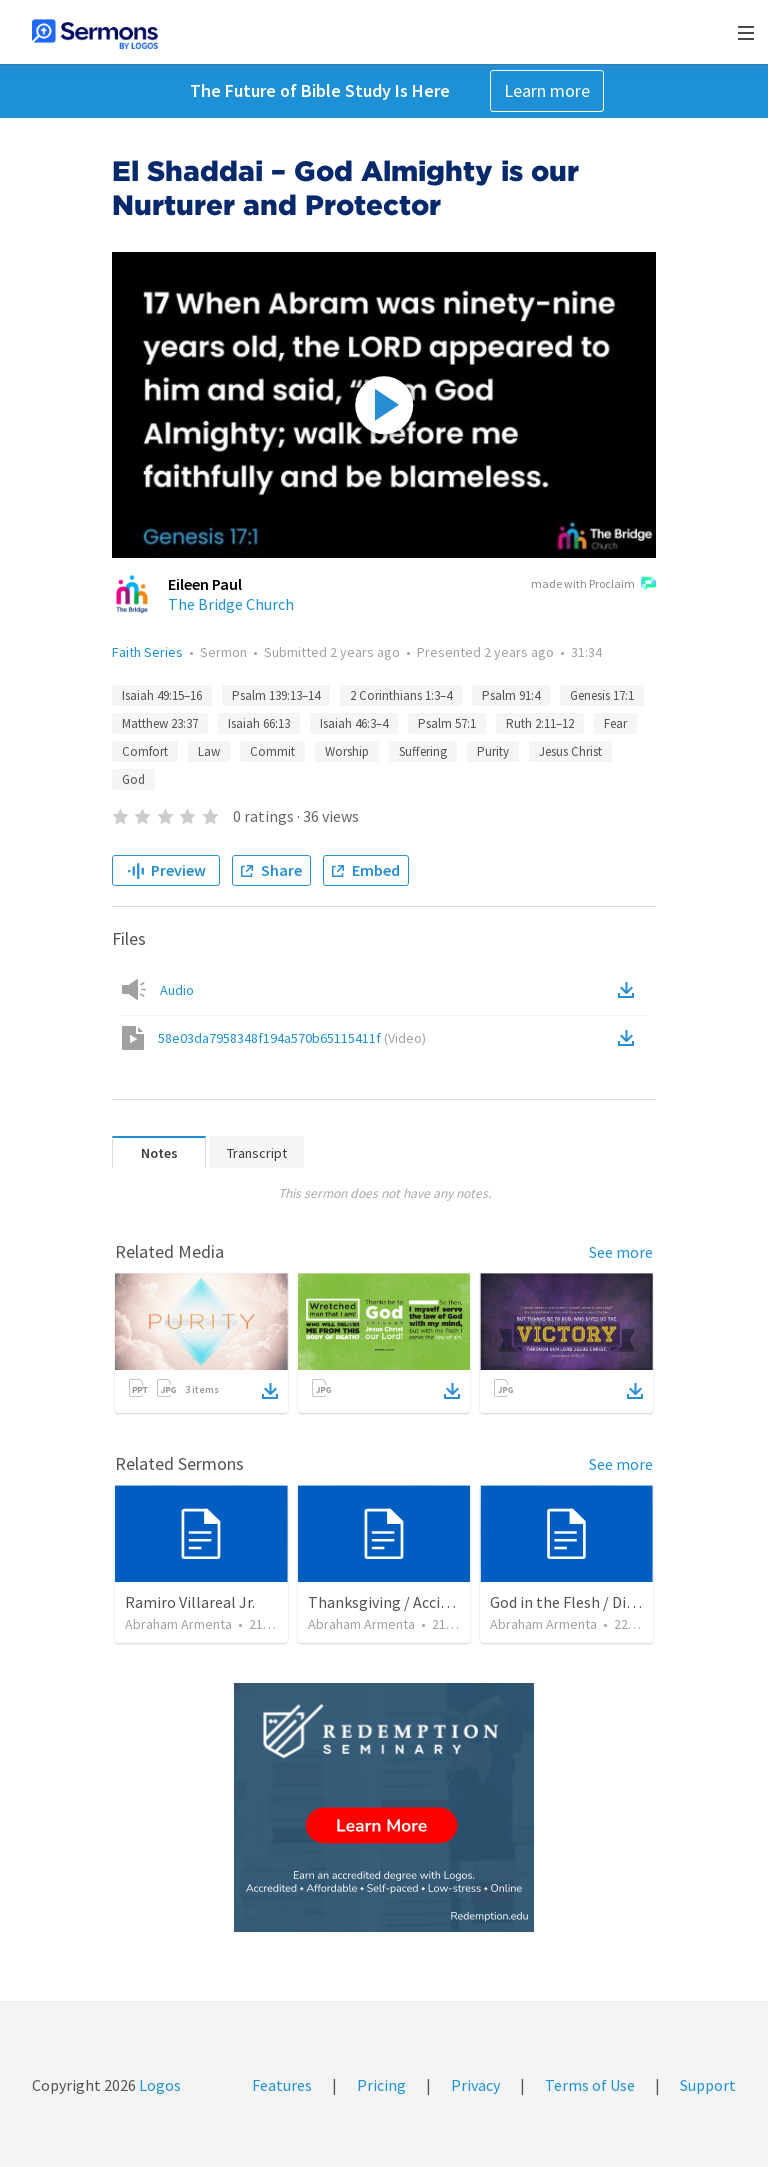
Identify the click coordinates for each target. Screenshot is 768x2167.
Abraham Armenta (178, 1624)
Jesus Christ (570, 751)
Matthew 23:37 (160, 723)
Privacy (475, 2085)
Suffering (423, 751)
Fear (615, 723)
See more (621, 1252)
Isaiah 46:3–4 (354, 723)
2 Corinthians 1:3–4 (401, 695)
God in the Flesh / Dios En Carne (598, 1602)
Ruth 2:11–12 (540, 723)
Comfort (145, 751)
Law (209, 751)
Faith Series (147, 652)
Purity (493, 751)
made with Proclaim (593, 585)
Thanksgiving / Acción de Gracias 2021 (436, 1602)
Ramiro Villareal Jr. (190, 1602)
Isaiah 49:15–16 (162, 695)
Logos (158, 2085)
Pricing (381, 2085)
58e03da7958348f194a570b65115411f (292, 1038)
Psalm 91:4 (511, 695)
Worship (347, 751)
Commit (272, 751)
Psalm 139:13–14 (276, 695)
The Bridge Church (231, 604)
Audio (177, 990)
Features (282, 2085)
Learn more (547, 90)
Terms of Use (590, 2085)
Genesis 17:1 (602, 695)
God (133, 779)
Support (708, 2085)
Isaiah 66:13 (259, 723)
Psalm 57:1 (447, 723)
